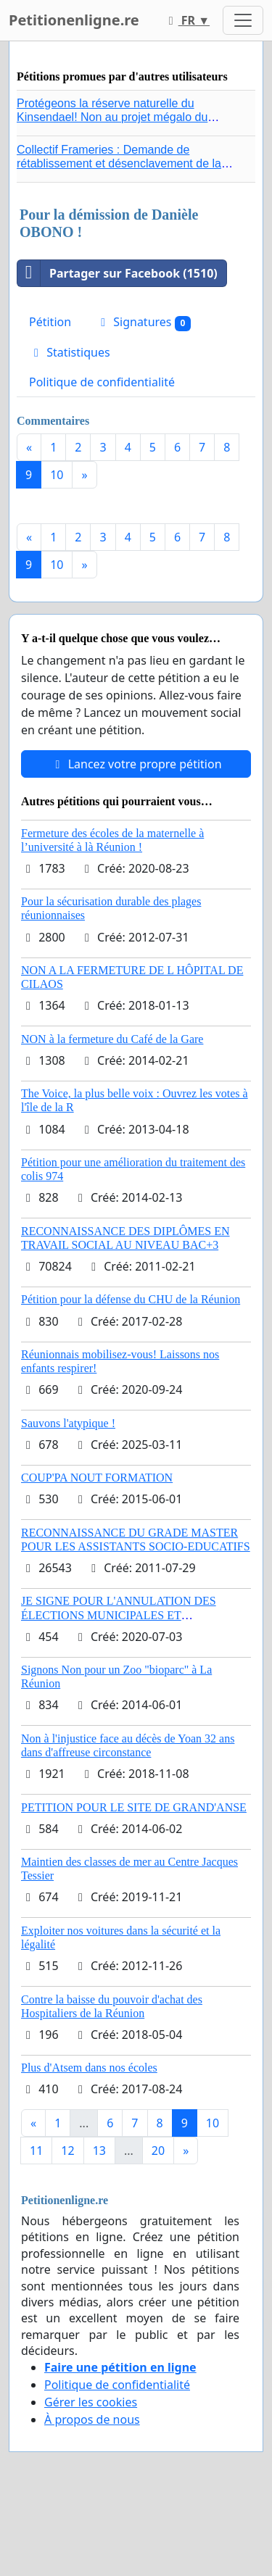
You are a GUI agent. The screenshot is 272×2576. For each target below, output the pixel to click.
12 (67, 2151)
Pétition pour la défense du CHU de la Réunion (130, 1299)
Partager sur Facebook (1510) (117, 273)
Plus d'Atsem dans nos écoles (89, 2067)
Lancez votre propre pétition (135, 764)
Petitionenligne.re (74, 20)
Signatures (143, 322)
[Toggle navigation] (243, 20)
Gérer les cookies (90, 2402)
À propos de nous (92, 2419)
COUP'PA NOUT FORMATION (97, 1477)
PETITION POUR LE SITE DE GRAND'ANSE (134, 1807)
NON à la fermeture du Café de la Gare (112, 1039)
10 (56, 475)
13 (99, 2151)
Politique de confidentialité (102, 382)
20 (158, 2151)
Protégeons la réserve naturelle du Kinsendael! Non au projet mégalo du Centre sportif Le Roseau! (112, 117)
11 (36, 2151)
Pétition (50, 322)
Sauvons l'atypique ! (68, 1423)
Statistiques (69, 352)
